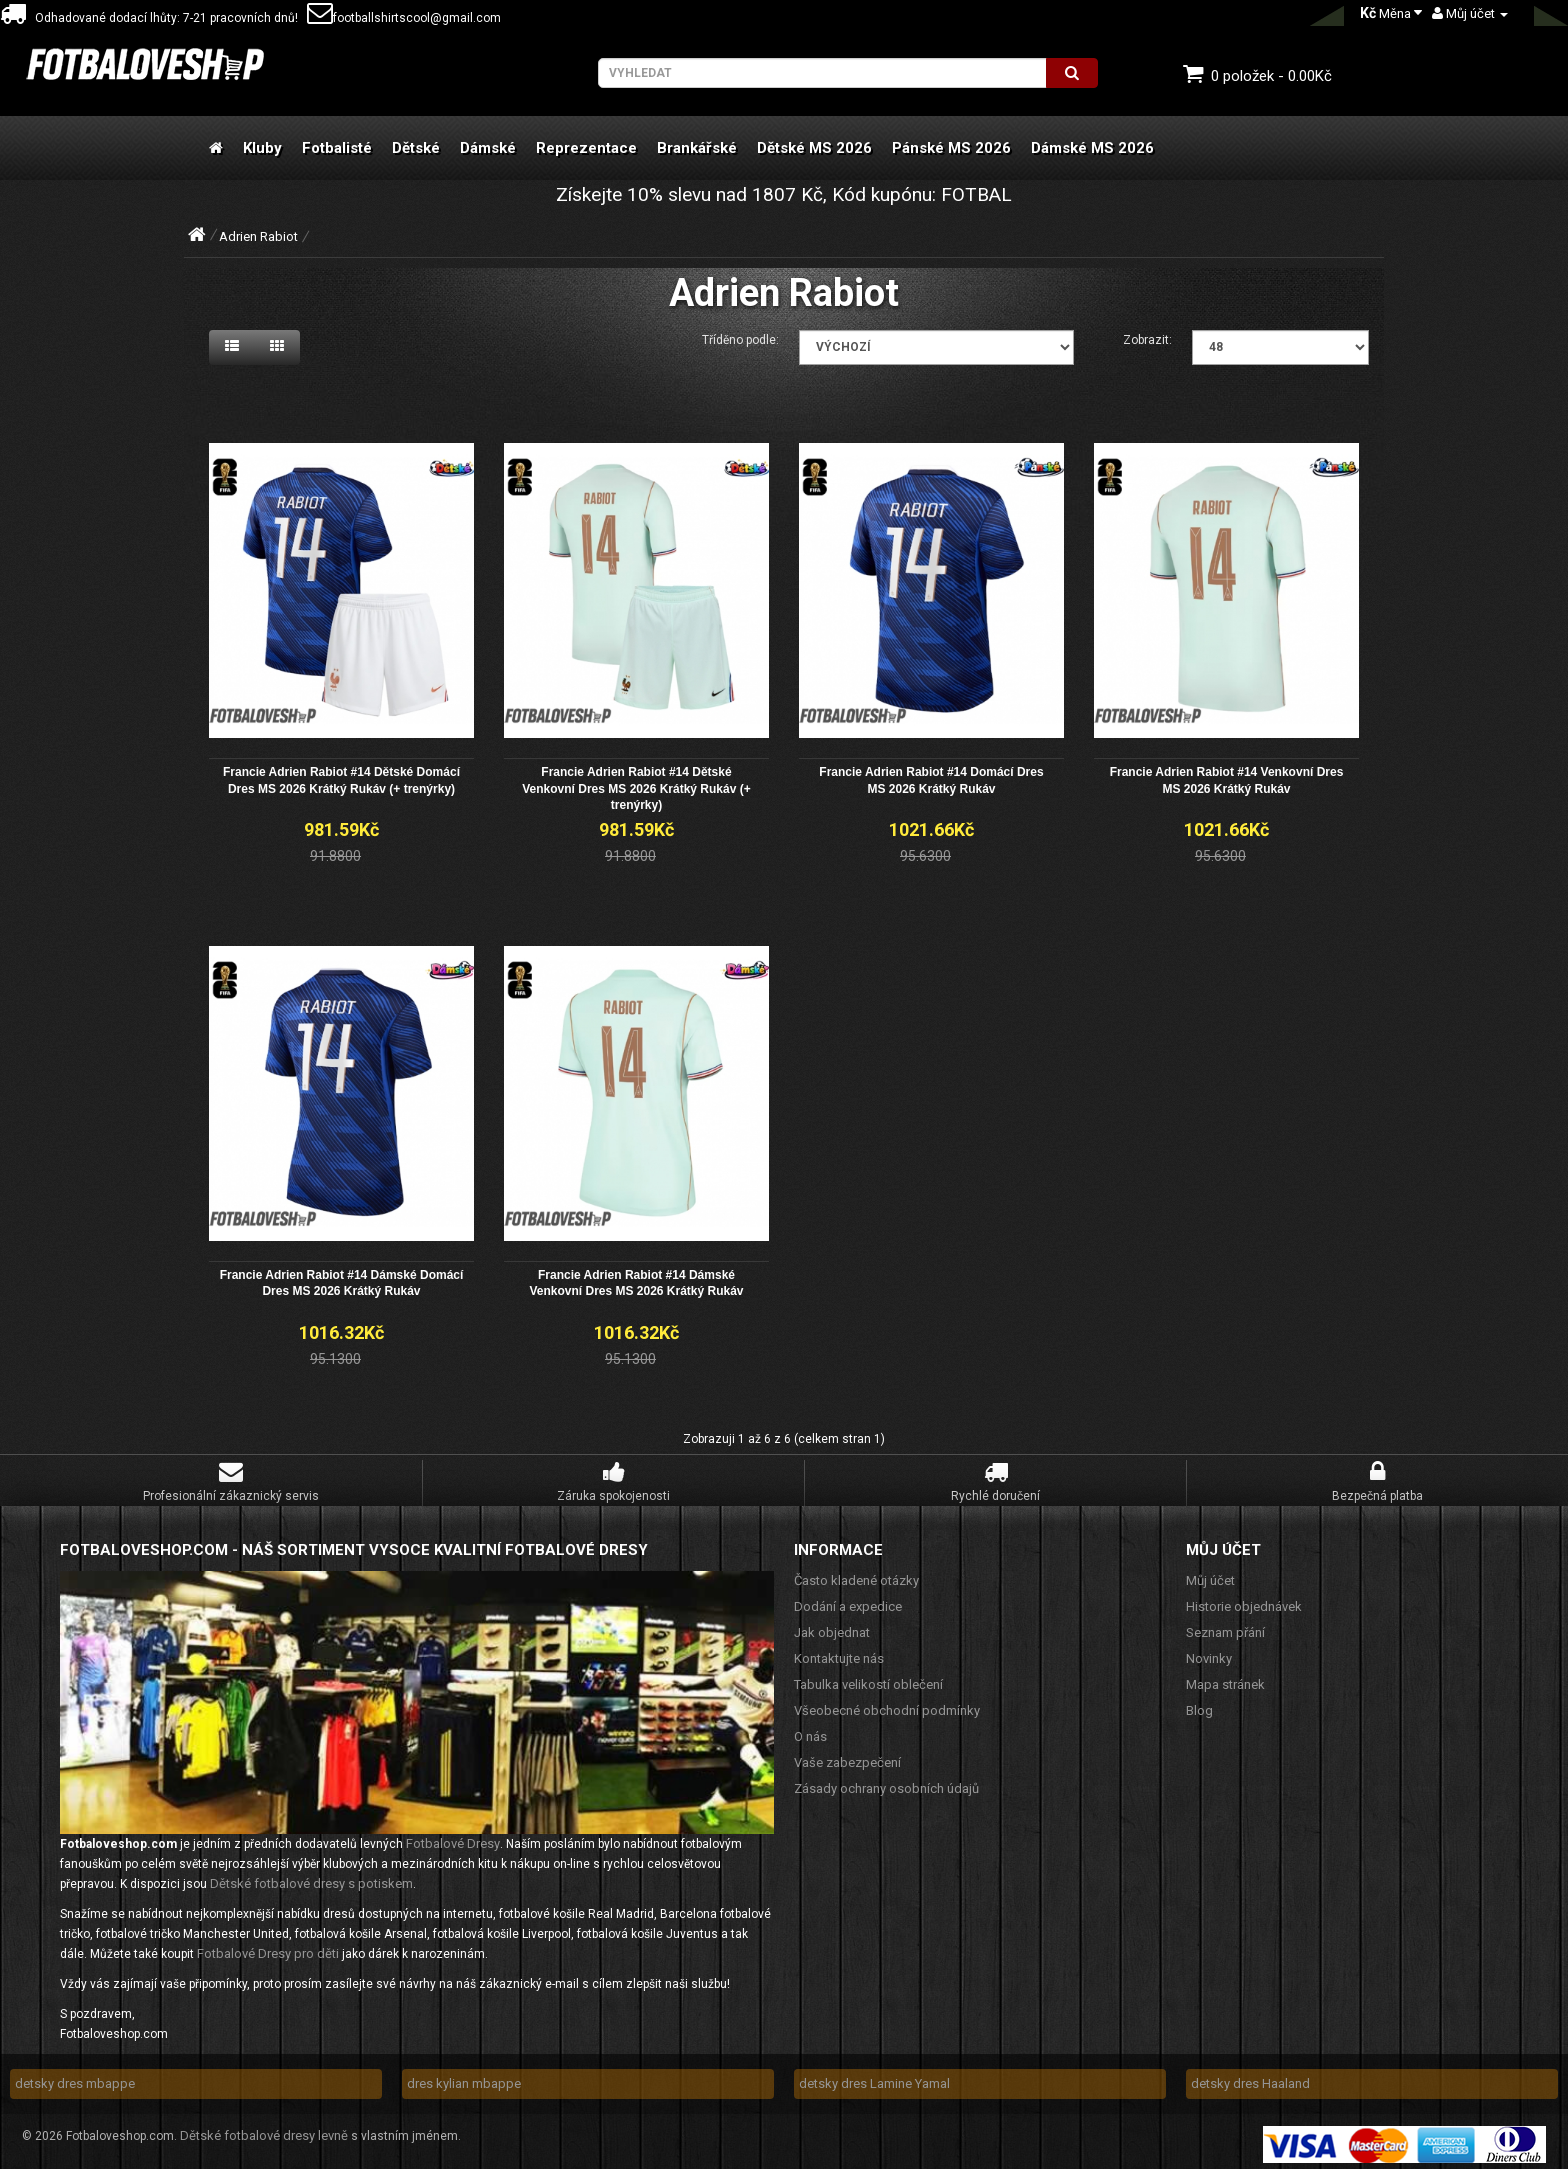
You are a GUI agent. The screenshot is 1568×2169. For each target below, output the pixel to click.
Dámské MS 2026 (1092, 148)
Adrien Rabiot (258, 236)
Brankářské (697, 148)
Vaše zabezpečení (847, 1756)
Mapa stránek (1225, 1678)
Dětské (416, 148)
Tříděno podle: (740, 340)
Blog (1199, 1704)
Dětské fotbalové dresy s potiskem (311, 1878)
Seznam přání (1225, 1626)
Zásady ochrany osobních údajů (886, 1782)
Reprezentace (586, 148)
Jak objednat (832, 1626)
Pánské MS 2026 (951, 148)
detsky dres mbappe (75, 2078)
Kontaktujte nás (839, 1652)
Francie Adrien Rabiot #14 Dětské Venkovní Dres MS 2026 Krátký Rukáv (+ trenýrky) (636, 786)
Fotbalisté (337, 148)
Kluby (262, 148)
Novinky (1209, 1652)
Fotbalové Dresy (453, 1838)
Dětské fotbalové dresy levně (264, 2130)
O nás (810, 1730)
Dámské (488, 148)
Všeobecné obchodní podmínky (887, 1704)
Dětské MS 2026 (814, 148)
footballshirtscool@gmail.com (404, 18)
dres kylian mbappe (464, 2078)
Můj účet (1210, 1574)
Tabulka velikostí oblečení (868, 1678)
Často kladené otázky (856, 1574)
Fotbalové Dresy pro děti (268, 1948)
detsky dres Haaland (1250, 2078)
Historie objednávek (1244, 1600)
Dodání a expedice (848, 1600)
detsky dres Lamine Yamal (874, 2078)
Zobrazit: (1147, 340)
